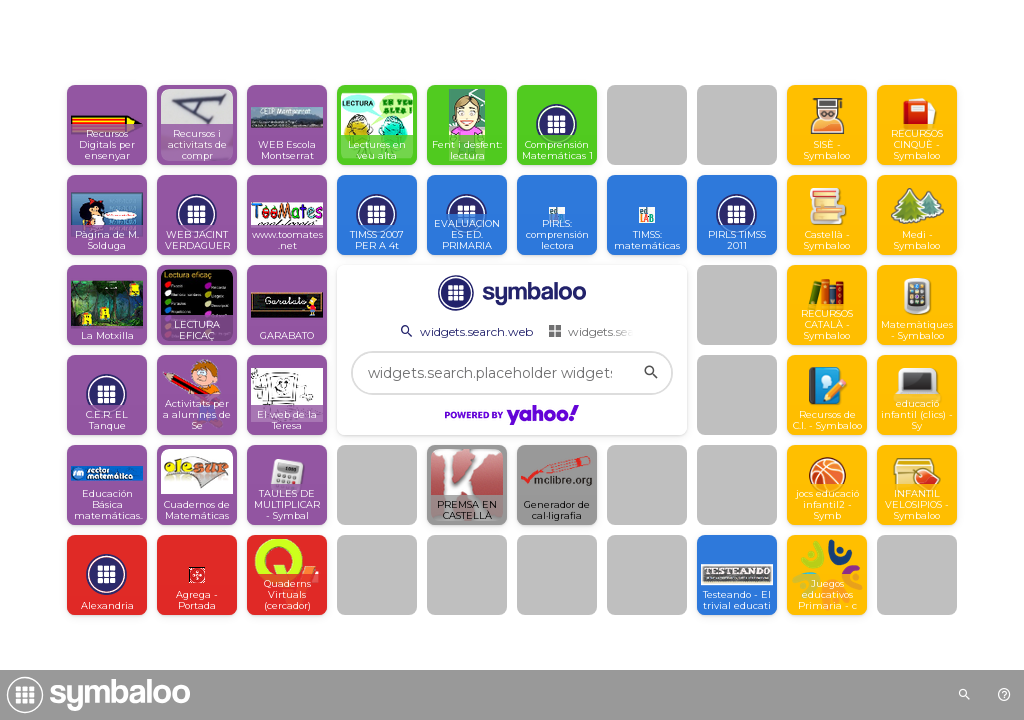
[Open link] (107, 125)
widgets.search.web (465, 331)
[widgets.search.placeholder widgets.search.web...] (512, 373)
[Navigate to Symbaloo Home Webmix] (95, 695)
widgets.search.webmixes (629, 331)
